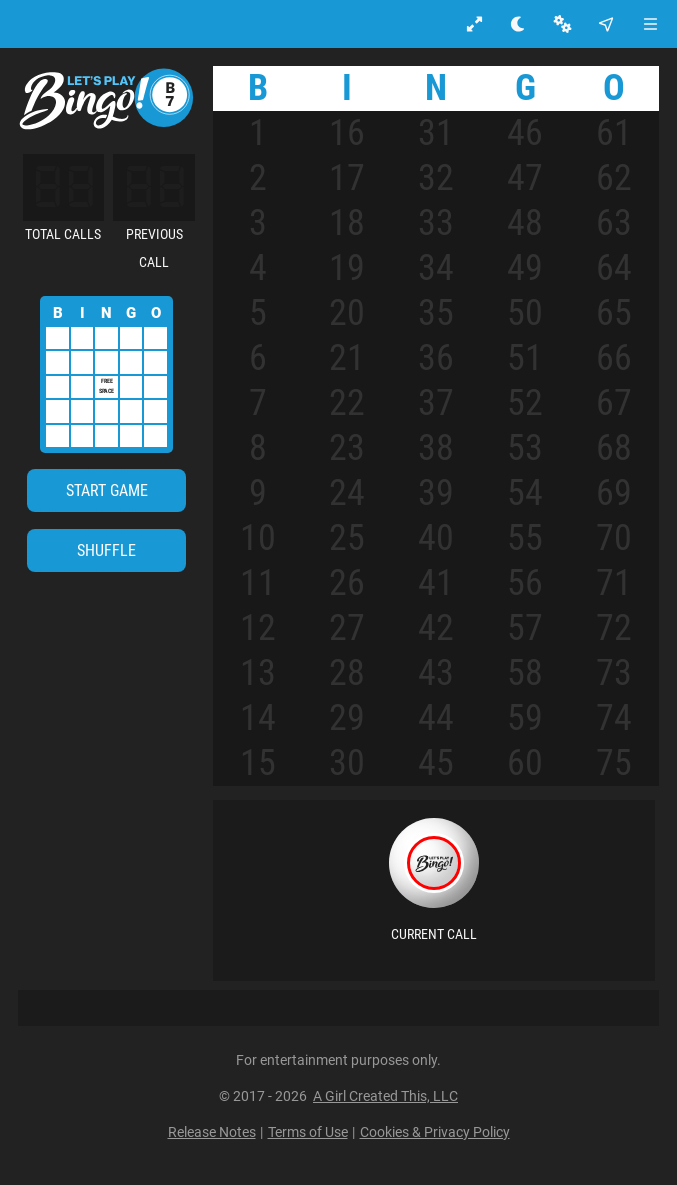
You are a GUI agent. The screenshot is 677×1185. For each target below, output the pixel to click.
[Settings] (562, 24)
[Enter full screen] (474, 24)
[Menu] (650, 24)
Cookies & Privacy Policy (435, 1132)
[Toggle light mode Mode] (518, 24)
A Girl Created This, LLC (385, 1096)
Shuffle (106, 550)
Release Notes (212, 1132)
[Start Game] (107, 490)
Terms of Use (308, 1132)
